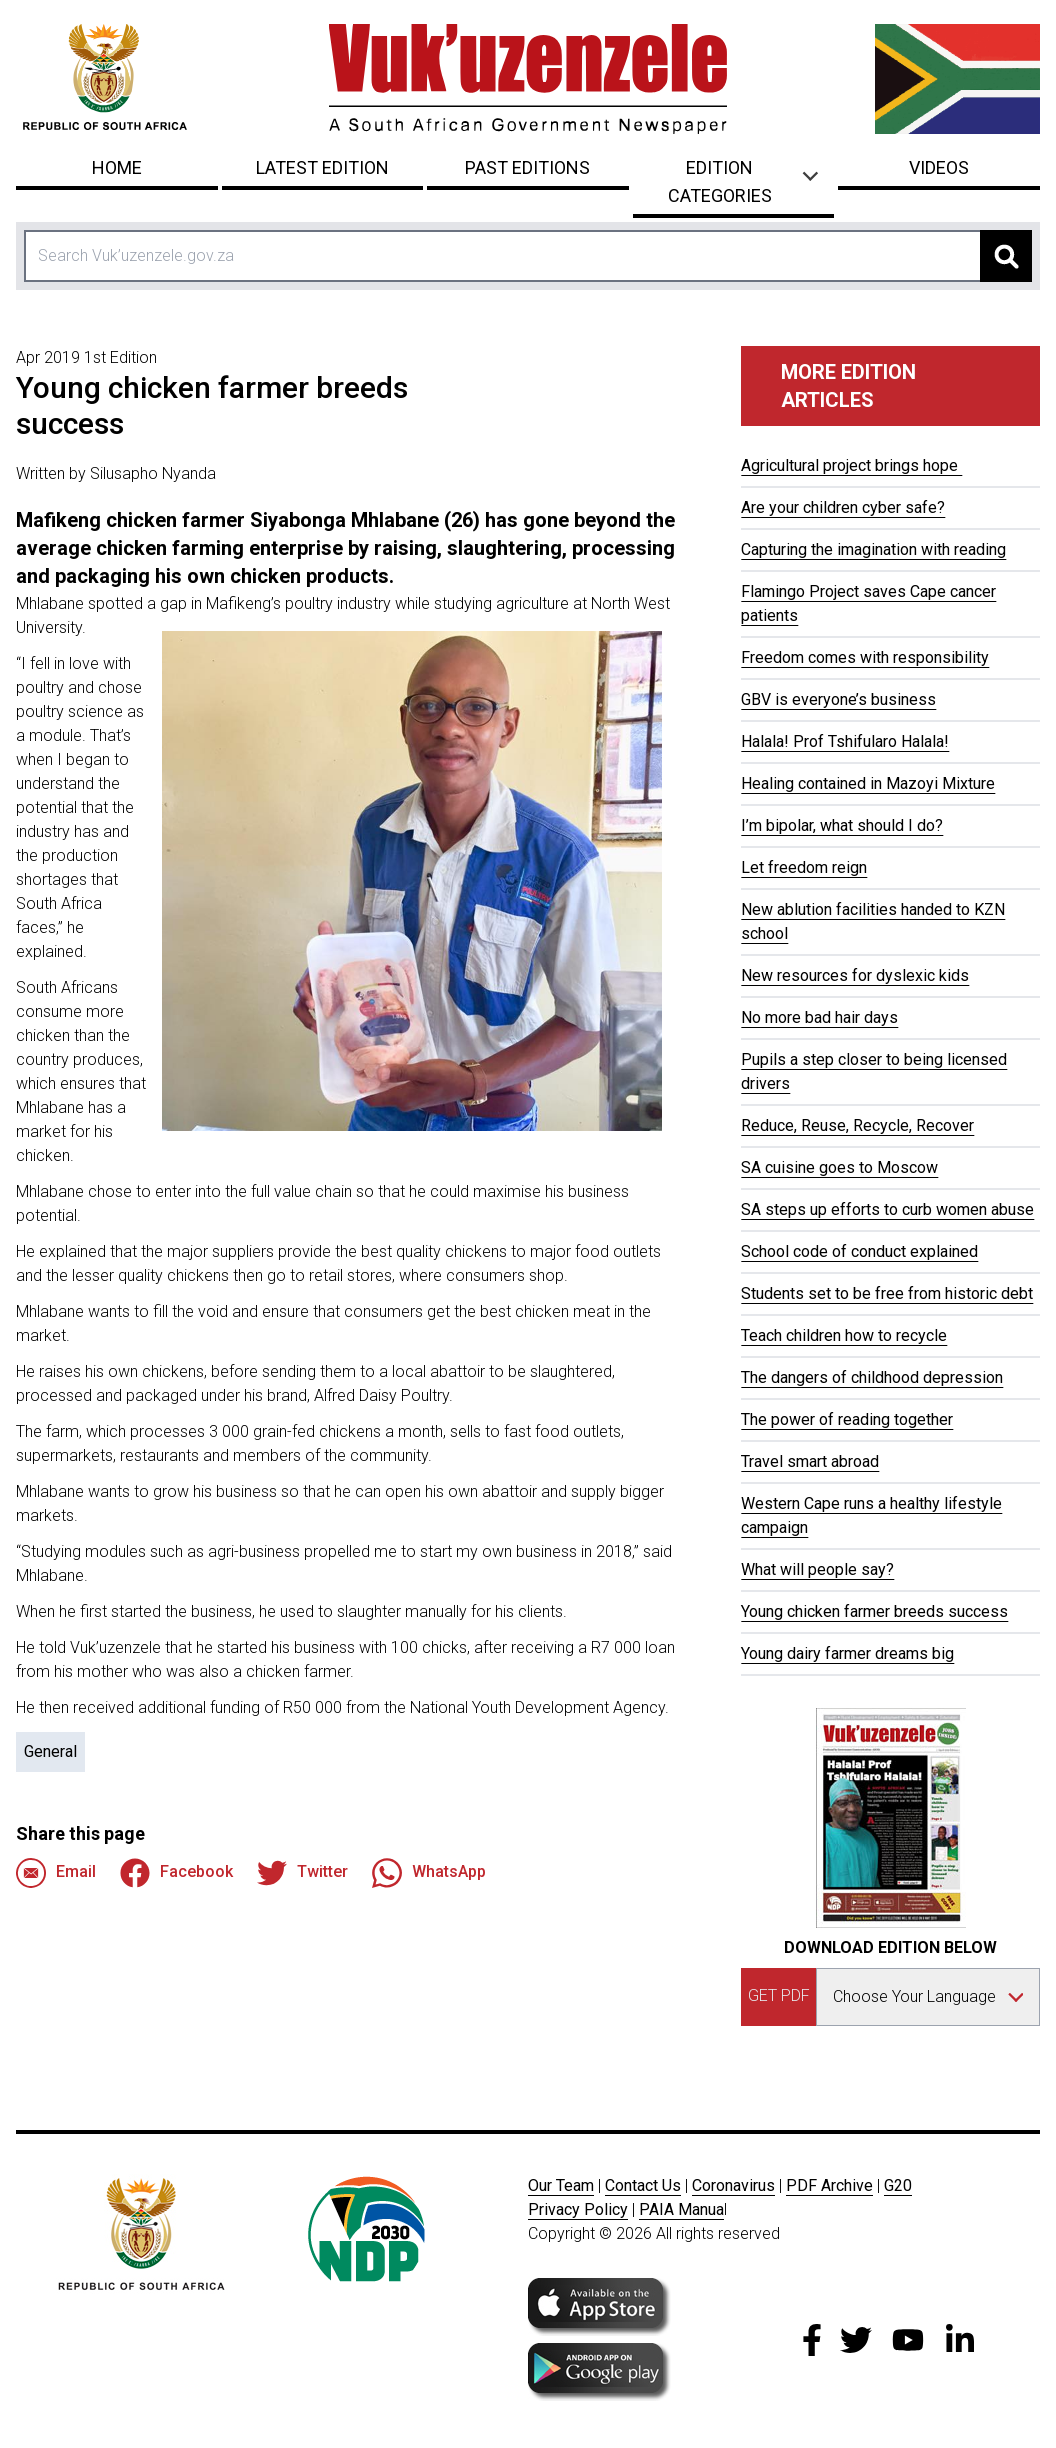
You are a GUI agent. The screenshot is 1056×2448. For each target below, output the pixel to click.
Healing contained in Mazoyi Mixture (868, 783)
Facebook (176, 1873)
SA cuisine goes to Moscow (839, 1167)
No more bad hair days (819, 1017)
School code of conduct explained (859, 1251)
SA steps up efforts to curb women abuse (887, 1209)
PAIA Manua (681, 2209)
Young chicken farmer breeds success (874, 1611)
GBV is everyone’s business (838, 699)
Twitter (302, 1873)
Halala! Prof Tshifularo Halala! (845, 741)
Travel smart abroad (810, 1461)
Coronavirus (733, 2185)
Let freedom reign (804, 867)
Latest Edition (322, 167)
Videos (939, 167)
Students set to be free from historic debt (887, 1293)
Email (56, 1873)
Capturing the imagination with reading (873, 549)
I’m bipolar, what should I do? (842, 825)
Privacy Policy (578, 2209)
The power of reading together (847, 1419)
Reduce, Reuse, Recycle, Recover (857, 1125)
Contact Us (643, 2185)
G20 (898, 2185)
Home (117, 167)
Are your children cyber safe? (843, 507)
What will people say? (817, 1569)
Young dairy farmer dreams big (847, 1653)
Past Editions (527, 167)
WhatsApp (429, 1873)
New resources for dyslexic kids (855, 975)
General (50, 1751)
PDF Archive (829, 2185)
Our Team (561, 2185)
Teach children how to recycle (844, 1335)
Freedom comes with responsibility (865, 657)
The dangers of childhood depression (872, 1377)
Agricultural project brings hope (851, 465)
